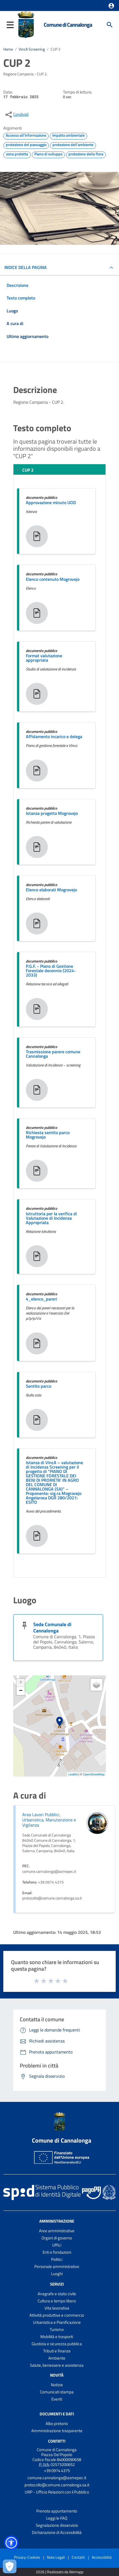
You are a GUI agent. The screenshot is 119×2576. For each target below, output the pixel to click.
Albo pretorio (57, 2423)
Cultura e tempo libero (57, 2301)
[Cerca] (110, 25)
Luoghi (57, 2273)
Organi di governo (56, 2238)
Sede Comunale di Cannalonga (52, 1627)
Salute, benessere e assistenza (57, 2365)
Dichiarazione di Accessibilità (57, 2532)
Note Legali (56, 2557)
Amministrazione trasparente (56, 2430)
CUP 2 (55, 49)
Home (8, 49)
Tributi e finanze (57, 2351)
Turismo (57, 2329)
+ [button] (21, 1683)
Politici (56, 2259)
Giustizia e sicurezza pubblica (57, 2344)
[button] (111, 5)
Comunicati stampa (57, 2392)
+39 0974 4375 (57, 2470)
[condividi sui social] (16, 114)
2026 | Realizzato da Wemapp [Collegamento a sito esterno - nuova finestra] (59, 2572)
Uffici (56, 2245)
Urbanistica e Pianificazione (57, 2322)
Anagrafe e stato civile (57, 2294)
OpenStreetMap (93, 1774)
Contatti (56, 2441)
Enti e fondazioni (57, 2252)
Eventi (56, 2399)
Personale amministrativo (56, 2266)
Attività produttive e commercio (56, 2315)
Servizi (57, 2284)
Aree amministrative (56, 2231)
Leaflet (73, 1774)
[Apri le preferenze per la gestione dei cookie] (9, 2566)
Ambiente (56, 2358)
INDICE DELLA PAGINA (25, 267)
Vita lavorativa (57, 2308)
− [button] (21, 1691)
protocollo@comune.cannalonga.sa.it (56, 2485)
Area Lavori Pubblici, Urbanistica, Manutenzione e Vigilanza (49, 1819)
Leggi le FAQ (56, 2518)
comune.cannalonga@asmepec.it (56, 2478)
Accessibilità (102, 2557)
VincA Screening (32, 49)
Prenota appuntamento (56, 2511)
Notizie (57, 2385)
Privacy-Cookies (27, 2557)
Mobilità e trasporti (56, 2336)
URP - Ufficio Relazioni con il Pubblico (57, 2492)
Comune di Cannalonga (68, 24)
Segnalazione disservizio (57, 2525)
